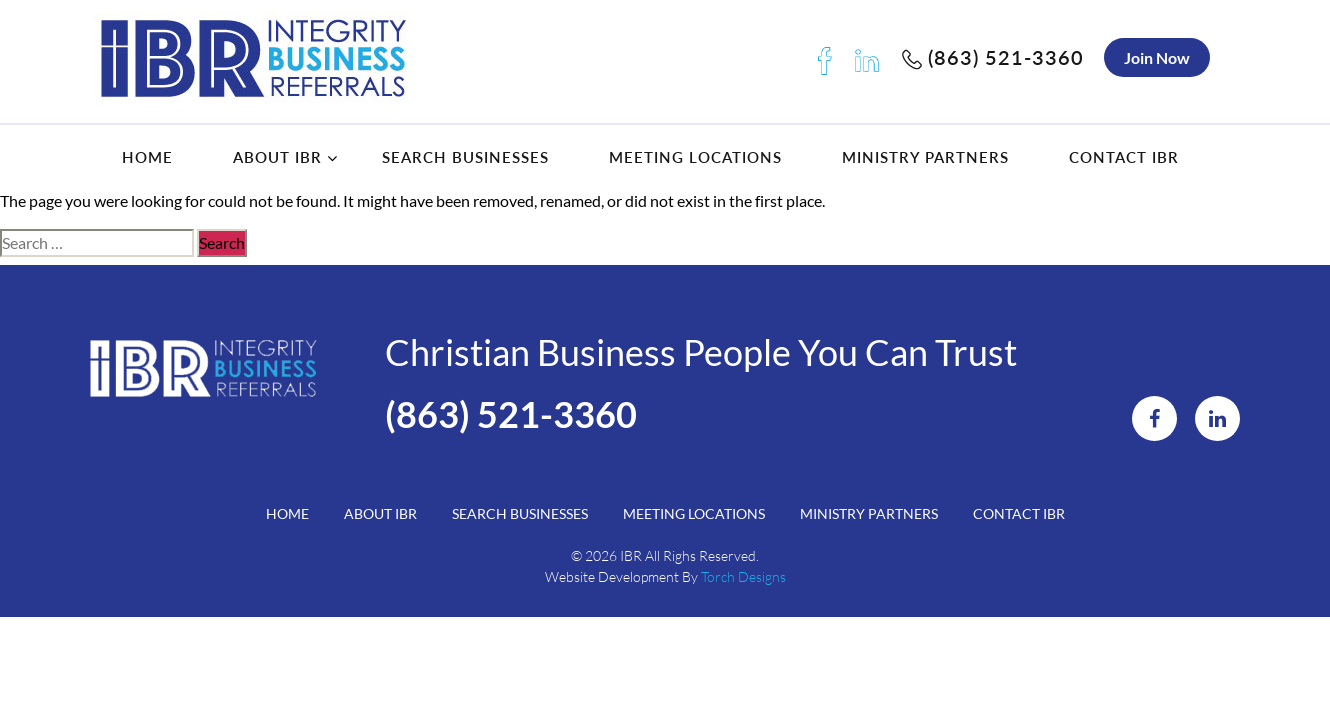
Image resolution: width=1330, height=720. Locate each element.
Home (147, 157)
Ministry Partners (925, 157)
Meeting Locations (695, 157)
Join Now (1157, 57)
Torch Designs (743, 576)
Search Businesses (465, 157)
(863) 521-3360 (993, 57)
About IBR (277, 157)
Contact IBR (1124, 157)
